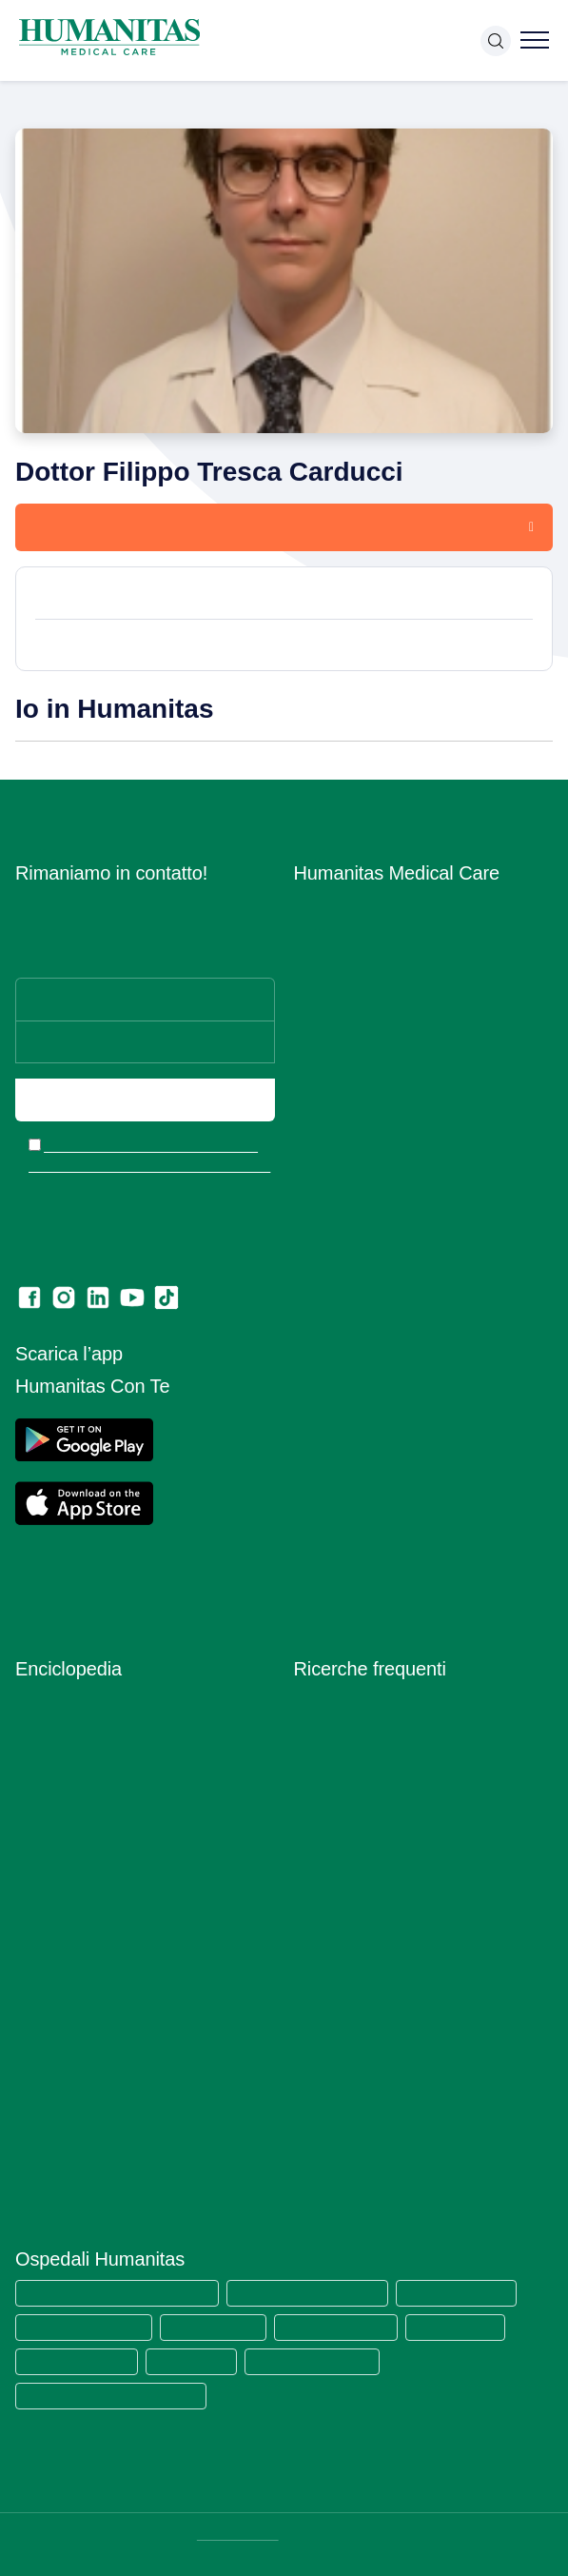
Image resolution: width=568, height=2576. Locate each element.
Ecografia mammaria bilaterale (388, 2002)
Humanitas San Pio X (473, 2292)
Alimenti (39, 1699)
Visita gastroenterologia (367, 1864)
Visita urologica (341, 1892)
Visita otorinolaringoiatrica (374, 1837)
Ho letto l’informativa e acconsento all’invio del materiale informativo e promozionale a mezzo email (151, 1167)
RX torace (324, 1947)
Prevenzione (53, 1920)
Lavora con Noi (341, 930)
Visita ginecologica (352, 1754)
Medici (76, 103)
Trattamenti (51, 2113)
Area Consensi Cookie (361, 1420)
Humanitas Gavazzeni (349, 2326)
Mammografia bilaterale (367, 1975)
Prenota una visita (104, 526)
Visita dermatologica (357, 1699)
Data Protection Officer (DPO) (387, 1447)
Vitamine (42, 2168)
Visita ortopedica (346, 1809)
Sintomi (38, 2030)
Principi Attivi (55, 1975)
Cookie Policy (336, 1365)
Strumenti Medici (67, 2085)
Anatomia (44, 1726)
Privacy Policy (338, 1392)
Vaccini (37, 2140)
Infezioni (41, 1809)
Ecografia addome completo (382, 1920)
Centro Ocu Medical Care (372, 1124)
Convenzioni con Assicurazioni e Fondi (412, 1207)
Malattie (40, 1864)
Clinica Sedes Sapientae (324, 2360)
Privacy (317, 1337)
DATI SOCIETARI (240, 2534)
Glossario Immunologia (84, 1781)
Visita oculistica (341, 1781)
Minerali (39, 1892)
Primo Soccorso (63, 1947)
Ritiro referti (330, 1550)
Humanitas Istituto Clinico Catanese (115, 2395)
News (311, 1179)
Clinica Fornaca (197, 2360)
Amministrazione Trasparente (384, 1262)
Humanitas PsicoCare (360, 1068)
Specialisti (46, 2058)
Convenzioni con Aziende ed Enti (396, 1234)
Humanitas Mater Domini (86, 2326)
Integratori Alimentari (80, 1837)
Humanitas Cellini (473, 2326)
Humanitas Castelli (221, 2326)
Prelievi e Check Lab (357, 1041)
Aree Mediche (337, 1013)
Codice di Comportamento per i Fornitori (418, 1523)
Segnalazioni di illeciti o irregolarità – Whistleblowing (406, 1299)
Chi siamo (324, 903)
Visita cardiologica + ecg (370, 1726)
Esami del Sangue (70, 1754)
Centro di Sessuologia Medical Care (404, 1151)
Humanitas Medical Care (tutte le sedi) (122, 2292)
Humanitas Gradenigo (78, 2360)
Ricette (37, 2002)
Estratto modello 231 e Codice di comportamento (395, 1485)
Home (31, 103)
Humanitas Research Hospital (320, 2292)
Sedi (308, 958)
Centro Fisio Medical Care (373, 1096)
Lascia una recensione (363, 1578)
